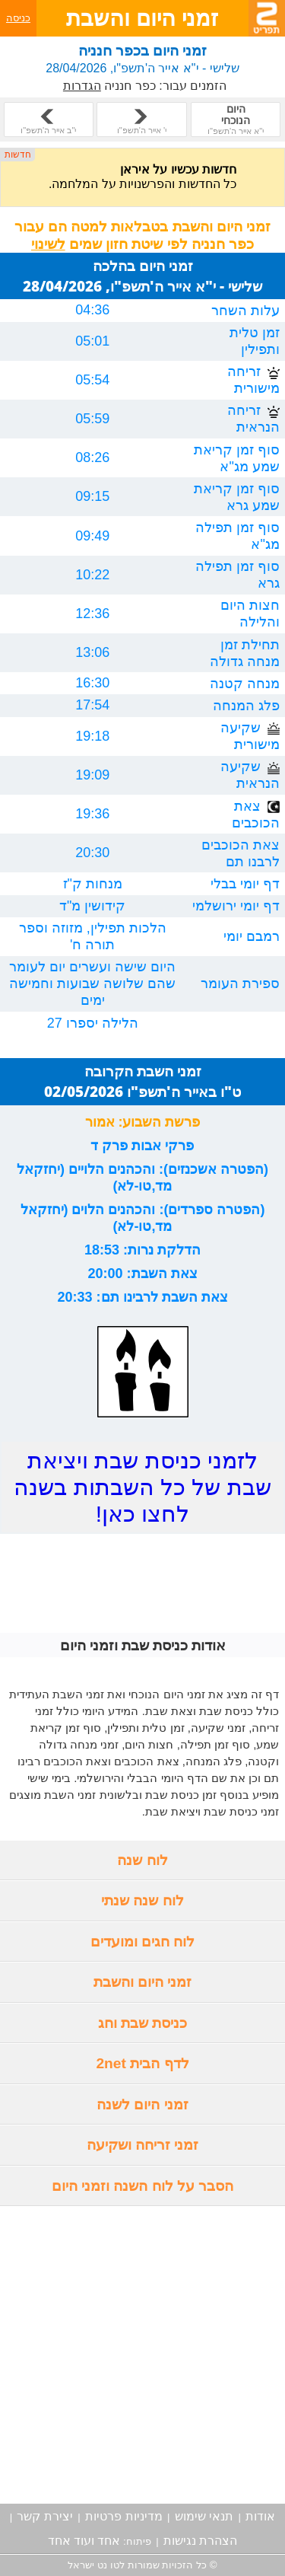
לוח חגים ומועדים (142, 1942)
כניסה (18, 18)
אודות (260, 2516)
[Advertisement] (142, 2355)
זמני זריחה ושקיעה (143, 2145)
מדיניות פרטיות (123, 2516)
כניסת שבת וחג (143, 2023)
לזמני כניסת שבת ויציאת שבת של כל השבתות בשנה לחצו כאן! (142, 1487)
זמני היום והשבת (142, 1982)
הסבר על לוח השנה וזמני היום (143, 2186)
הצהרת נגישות (200, 2540)
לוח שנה (142, 1860)
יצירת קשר (44, 2516)
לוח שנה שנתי (142, 1900)
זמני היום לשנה (142, 2104)
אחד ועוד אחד (84, 2540)
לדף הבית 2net (142, 2063)
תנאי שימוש (204, 2516)
